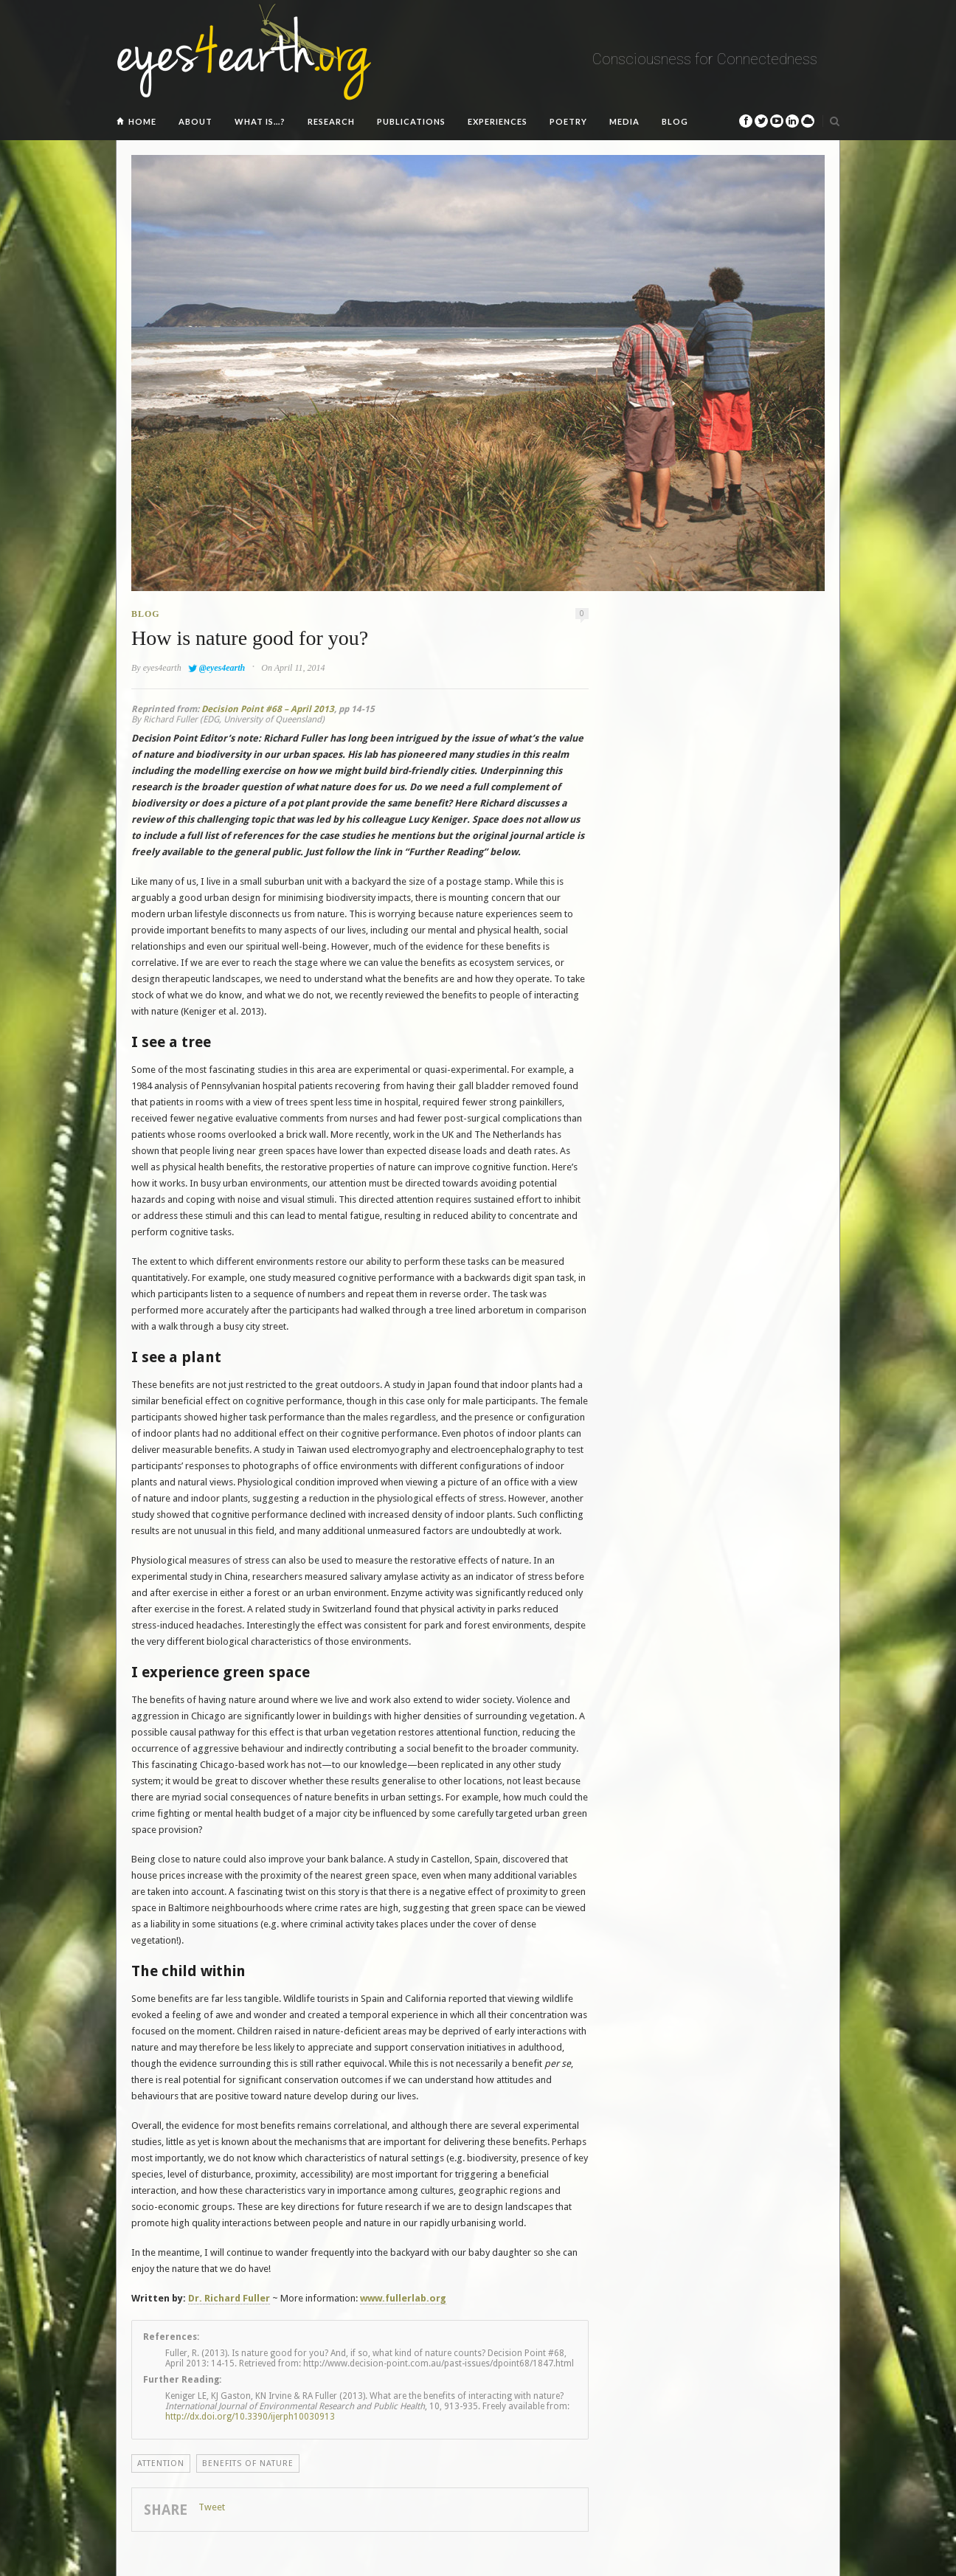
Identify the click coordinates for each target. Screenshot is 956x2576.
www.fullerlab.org (403, 2298)
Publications (411, 121)
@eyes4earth (222, 668)
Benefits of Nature (248, 2463)
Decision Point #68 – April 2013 (267, 709)
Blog (675, 121)
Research (331, 121)
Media (624, 121)
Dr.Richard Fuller (229, 2298)
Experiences (497, 121)
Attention (160, 2463)
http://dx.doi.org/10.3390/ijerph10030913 (250, 2416)
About (195, 121)
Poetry (568, 121)
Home (142, 121)
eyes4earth (162, 668)
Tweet (211, 2507)
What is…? (260, 121)
